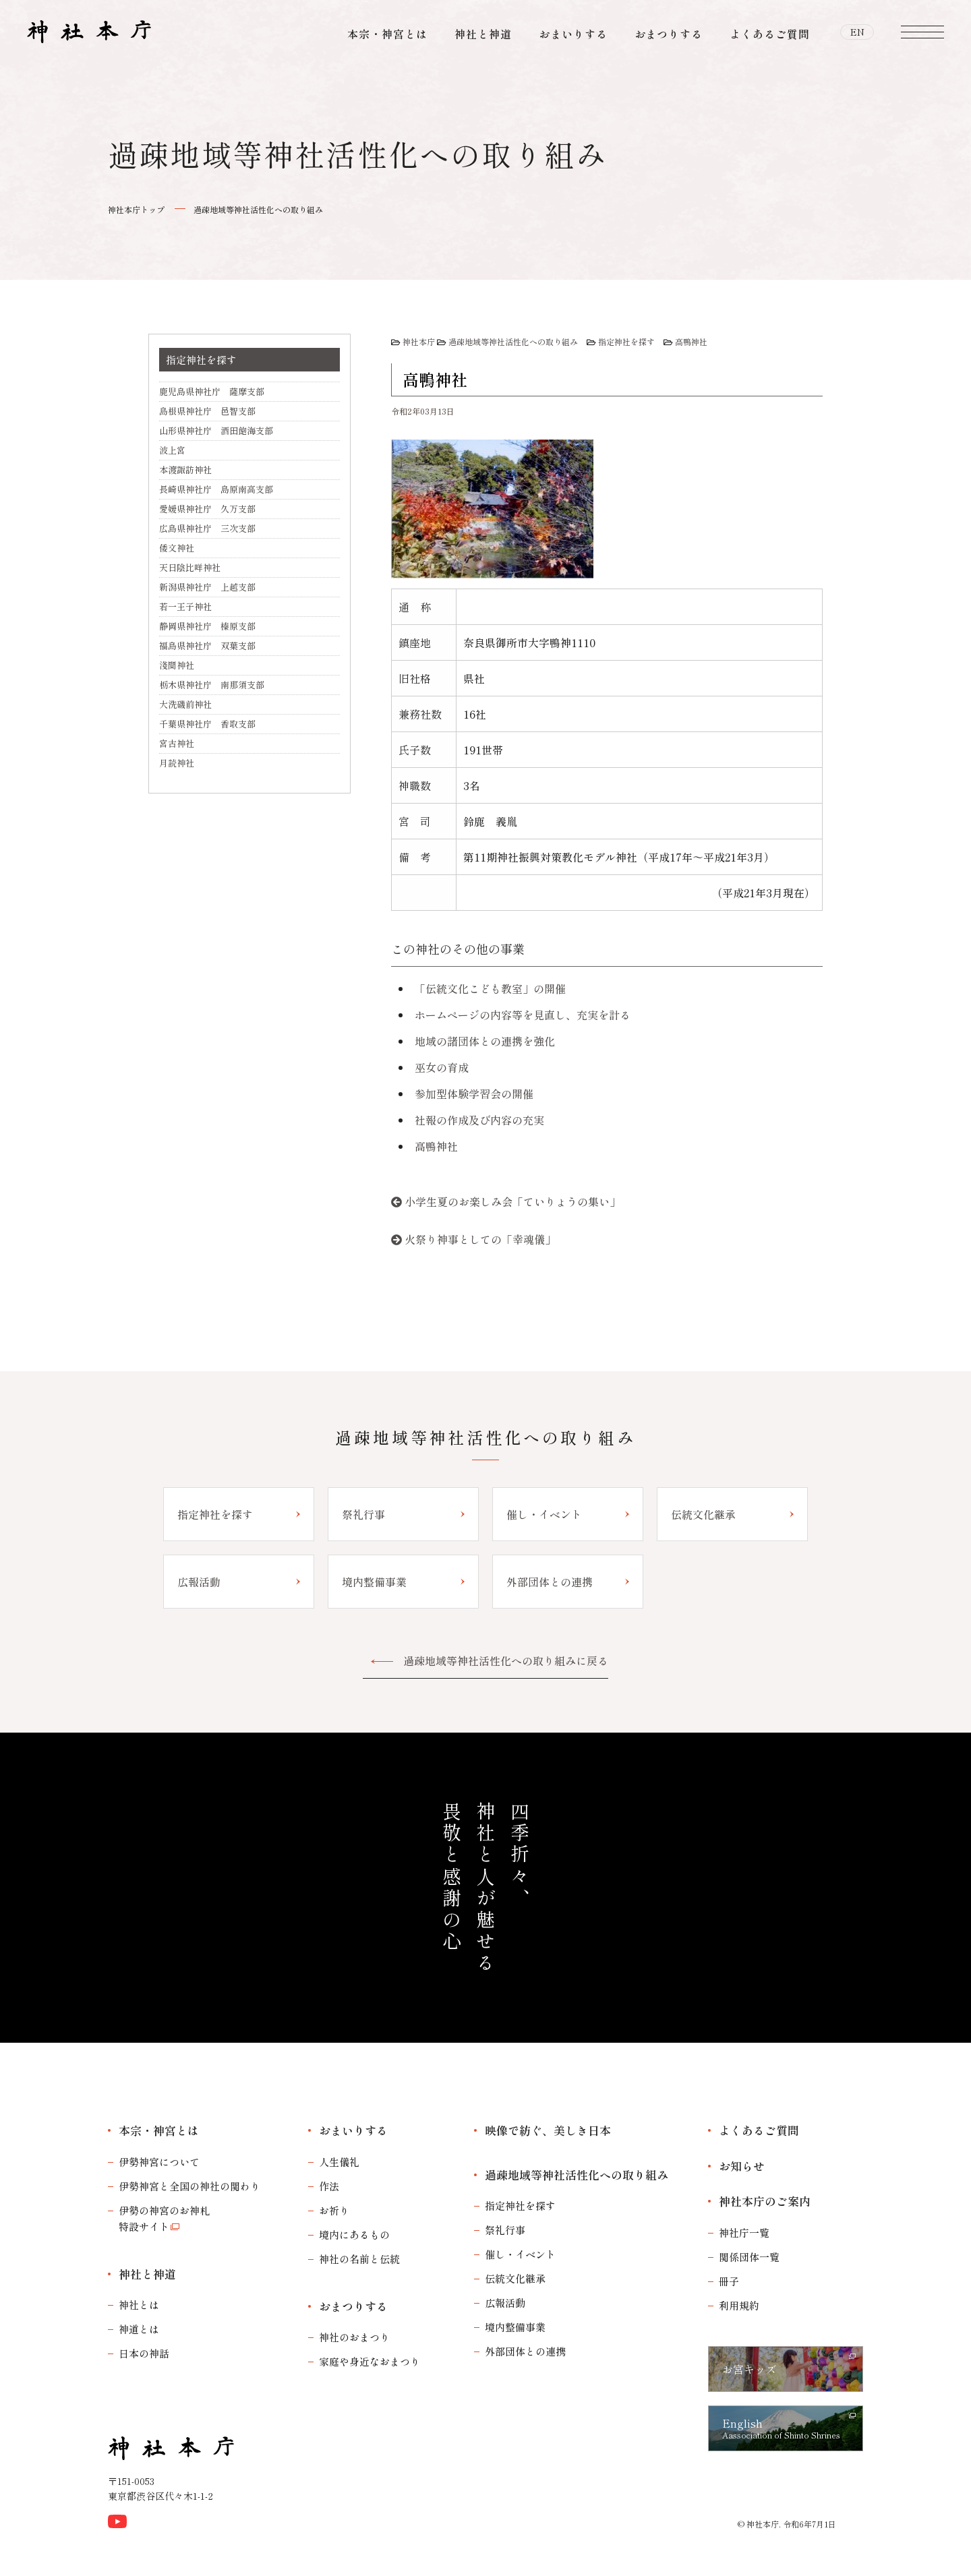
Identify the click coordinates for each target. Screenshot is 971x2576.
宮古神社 (176, 743)
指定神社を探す (626, 341)
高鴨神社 (691, 341)
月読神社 (176, 762)
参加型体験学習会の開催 (474, 1093)
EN (857, 33)
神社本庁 (419, 341)
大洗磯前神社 (185, 704)
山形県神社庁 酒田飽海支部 (216, 430)
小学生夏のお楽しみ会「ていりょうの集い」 (512, 1201)
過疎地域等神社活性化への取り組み (258, 209)
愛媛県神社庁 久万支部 (207, 508)
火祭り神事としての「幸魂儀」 (480, 1239)
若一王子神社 (185, 606)
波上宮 (172, 450)
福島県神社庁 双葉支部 (207, 645)
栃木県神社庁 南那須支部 (211, 684)
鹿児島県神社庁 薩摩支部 (211, 391)
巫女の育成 (442, 1067)
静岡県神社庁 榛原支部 (207, 626)
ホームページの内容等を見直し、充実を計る (522, 1015)
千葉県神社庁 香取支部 (207, 723)
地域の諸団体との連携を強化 (485, 1041)
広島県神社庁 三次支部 (207, 528)
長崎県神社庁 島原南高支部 (216, 489)
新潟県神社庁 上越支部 (207, 586)
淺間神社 (176, 665)
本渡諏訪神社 (185, 469)
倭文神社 (176, 547)
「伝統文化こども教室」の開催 (490, 988)
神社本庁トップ (136, 209)
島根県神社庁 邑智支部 (207, 411)
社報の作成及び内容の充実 (479, 1120)
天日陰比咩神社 (189, 567)
